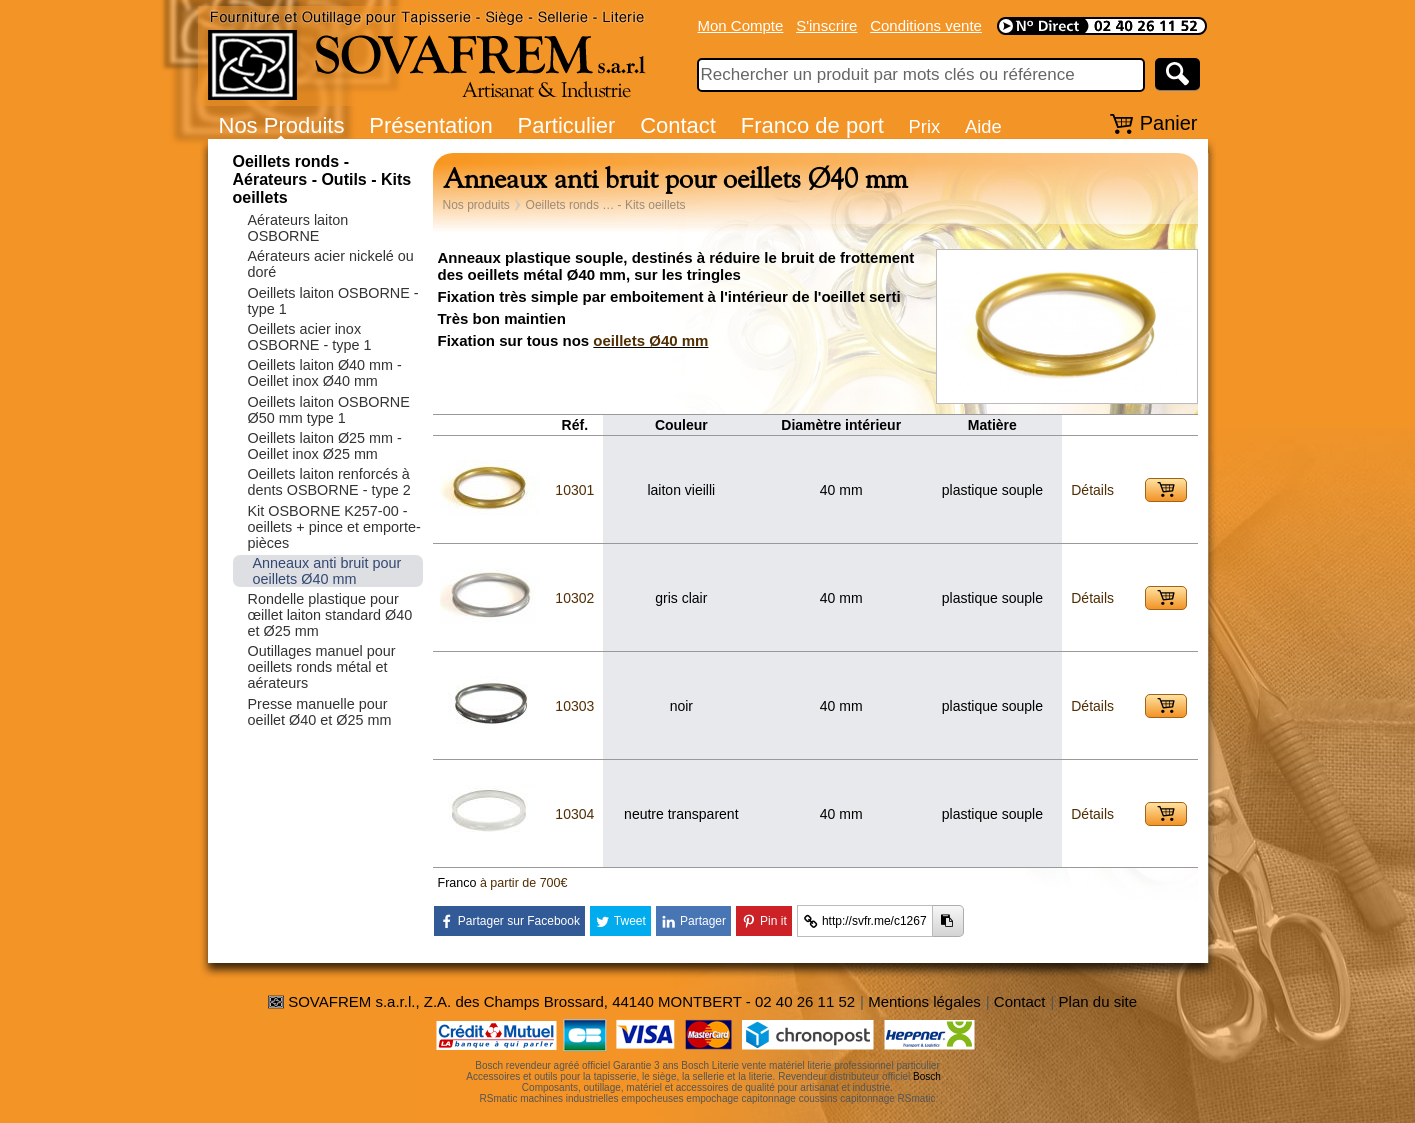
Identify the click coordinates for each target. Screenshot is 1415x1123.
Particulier (567, 125)
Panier (1169, 123)
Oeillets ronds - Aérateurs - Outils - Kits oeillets (322, 179)
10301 (574, 490)
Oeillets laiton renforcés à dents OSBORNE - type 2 (329, 482)
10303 (574, 706)
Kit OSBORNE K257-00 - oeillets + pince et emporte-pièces (334, 527)
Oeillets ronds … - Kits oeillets (606, 205)
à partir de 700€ (524, 883)
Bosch (927, 1076)
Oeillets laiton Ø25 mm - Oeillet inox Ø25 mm (325, 446)
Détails (1092, 490)
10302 (574, 598)
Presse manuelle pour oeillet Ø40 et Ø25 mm (320, 712)
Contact (678, 125)
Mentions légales (924, 1001)
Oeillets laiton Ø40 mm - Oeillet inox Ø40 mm (325, 373)
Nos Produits (282, 125)
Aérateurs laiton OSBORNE (298, 228)
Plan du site (1098, 1001)
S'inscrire (826, 25)
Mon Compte (741, 25)
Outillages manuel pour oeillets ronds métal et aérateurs (322, 667)
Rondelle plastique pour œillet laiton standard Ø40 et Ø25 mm (330, 615)
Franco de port (812, 125)
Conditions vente (926, 25)
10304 (574, 814)
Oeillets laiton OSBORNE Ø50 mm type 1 (329, 410)
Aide (983, 126)
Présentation (431, 125)
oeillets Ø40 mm (650, 340)
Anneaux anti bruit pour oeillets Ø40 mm (327, 571)
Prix (925, 126)
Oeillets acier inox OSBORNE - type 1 (310, 337)
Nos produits (476, 205)
